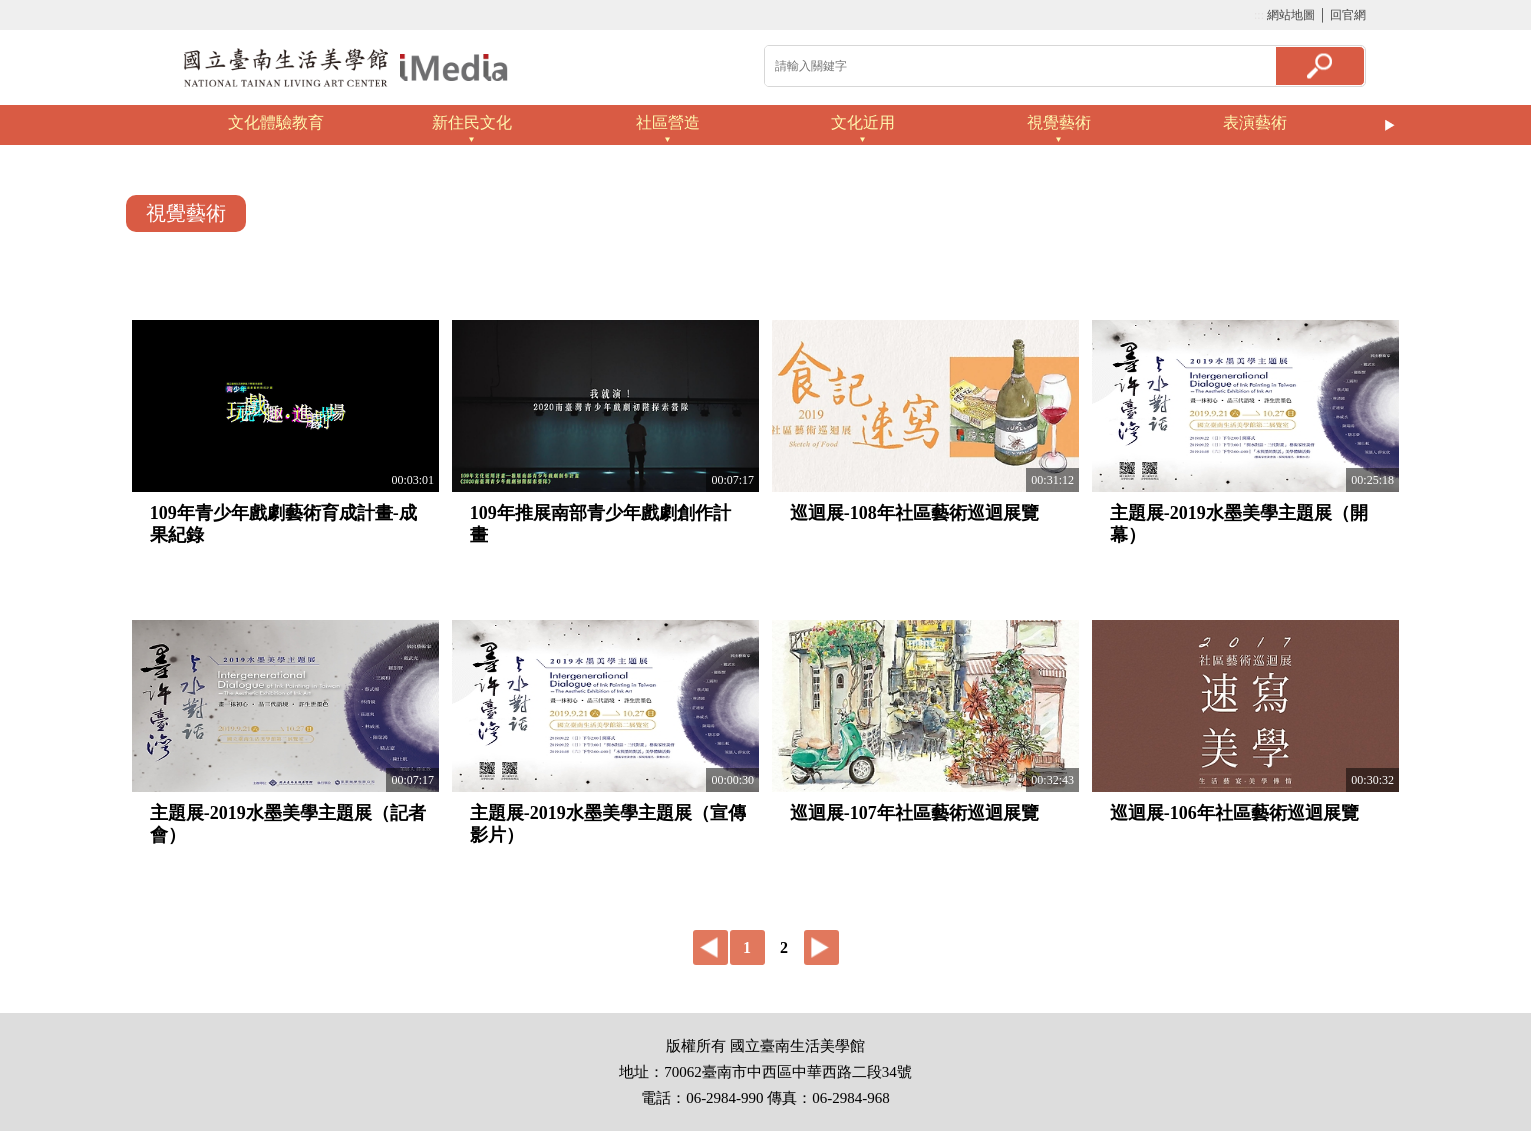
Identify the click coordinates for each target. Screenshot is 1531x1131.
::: (1259, 15)
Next (1391, 125)
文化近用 (863, 122)
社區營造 (668, 122)
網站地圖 (1291, 15)
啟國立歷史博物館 (346, 67)
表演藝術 (1255, 122)
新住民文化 (472, 122)
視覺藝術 (1059, 122)
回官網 (1348, 15)
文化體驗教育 (276, 122)
